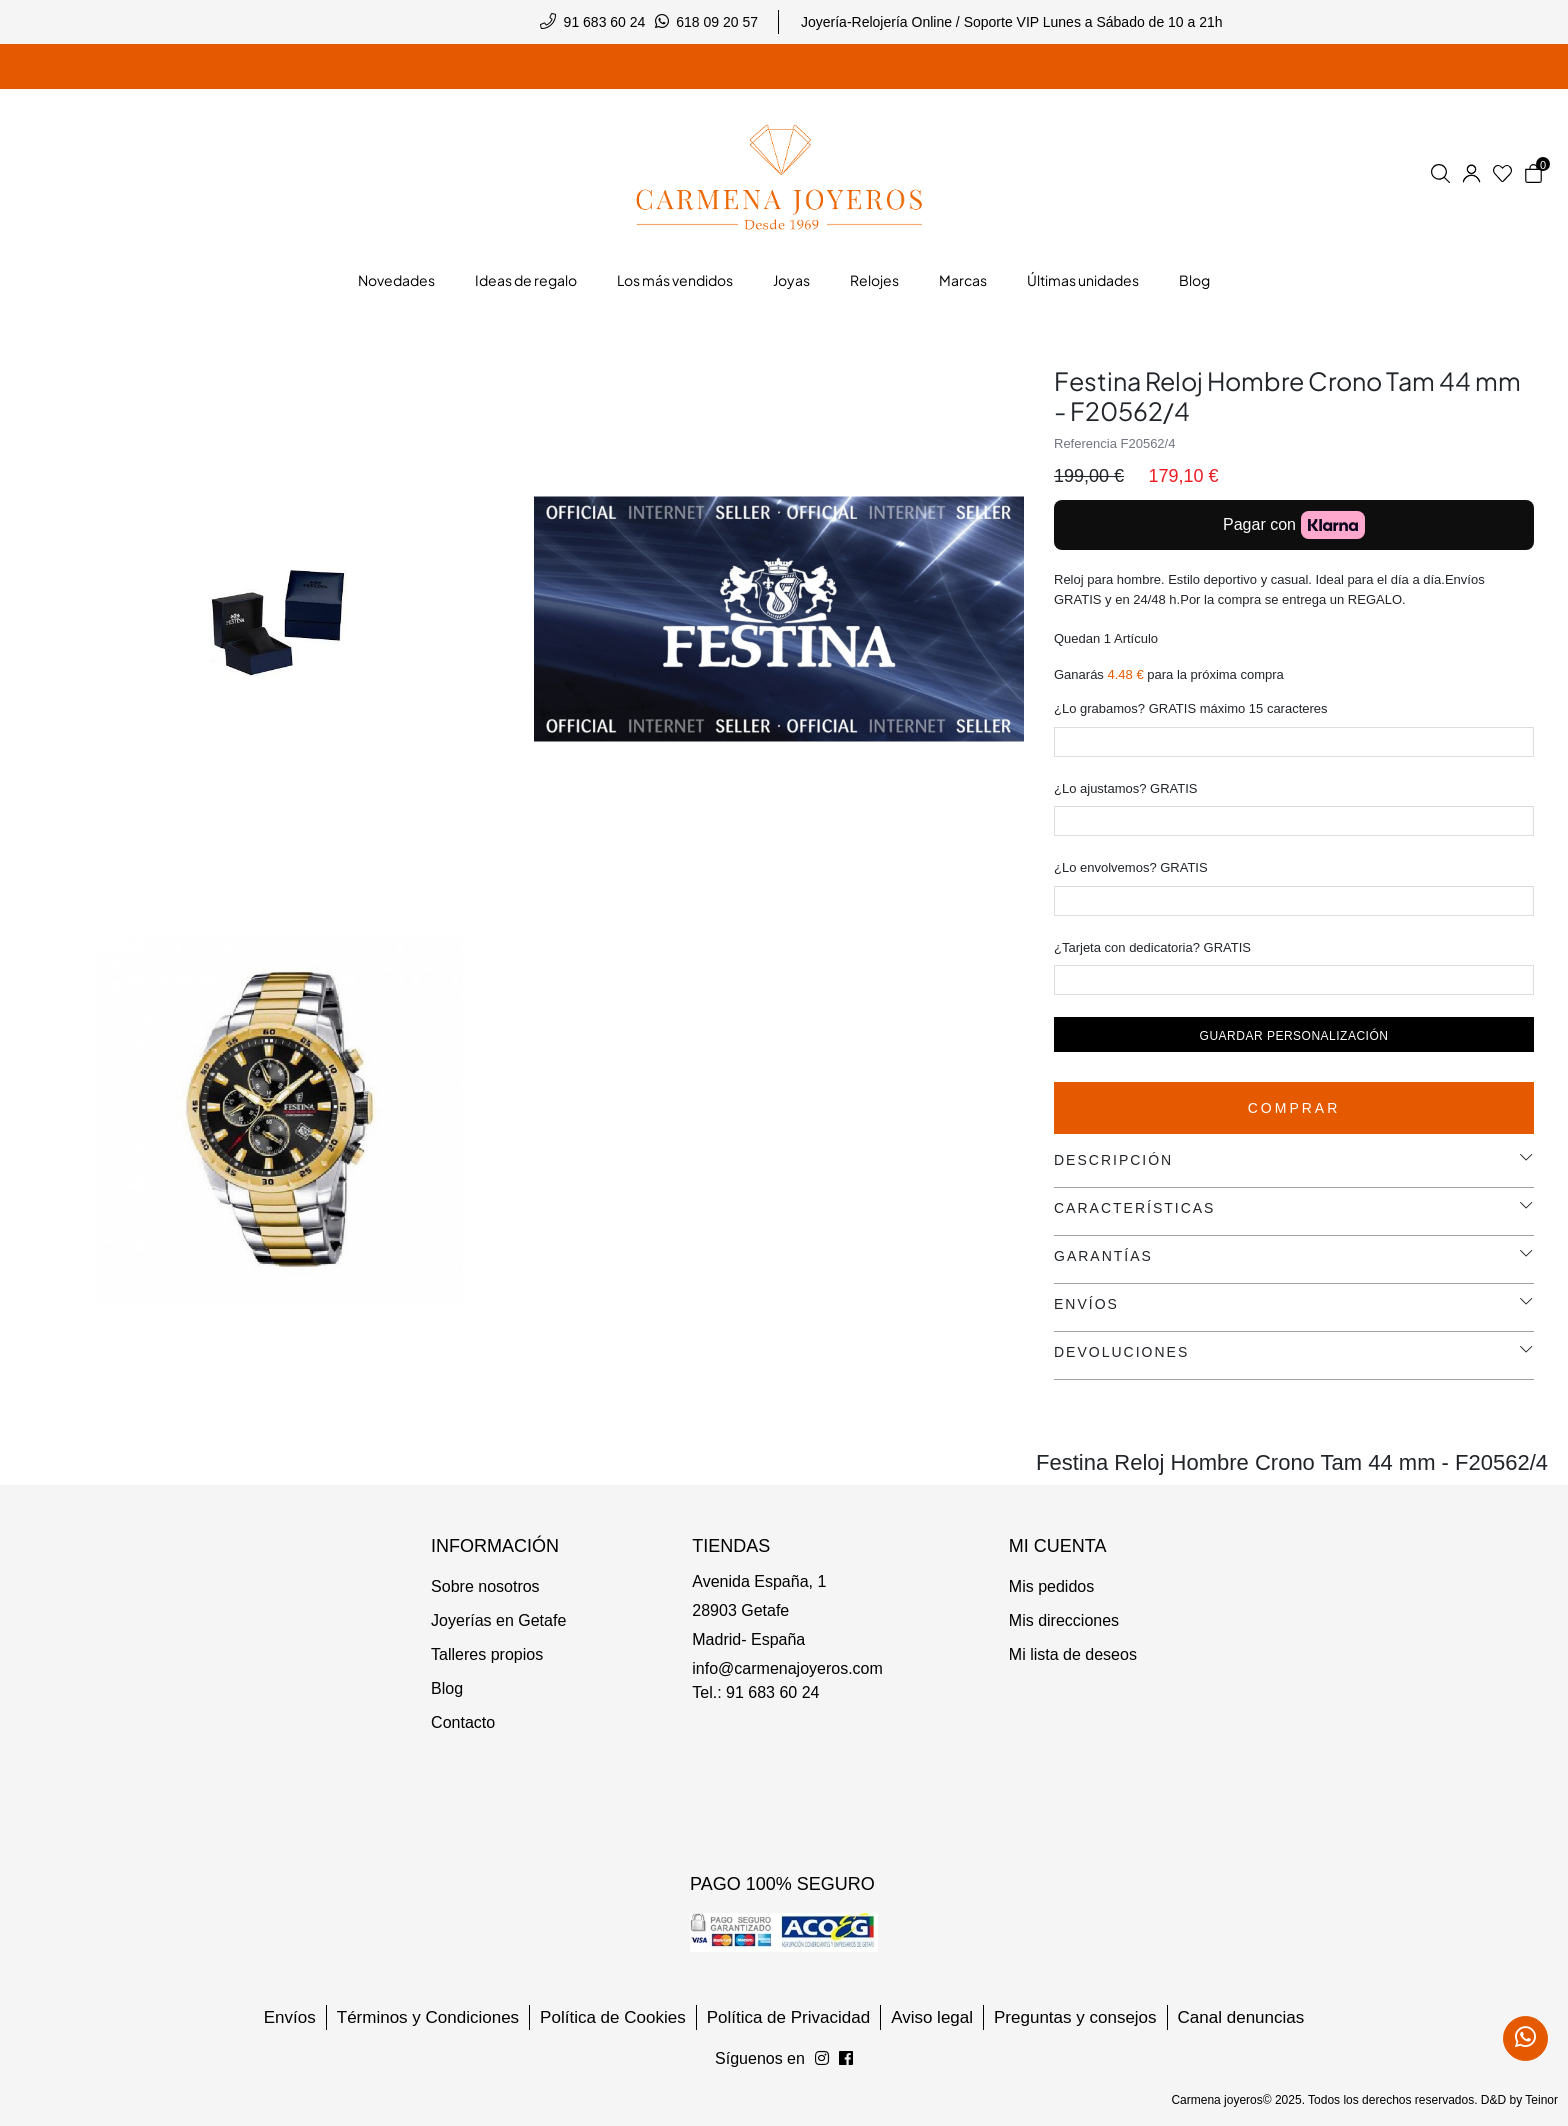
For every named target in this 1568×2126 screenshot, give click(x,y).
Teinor (1541, 2100)
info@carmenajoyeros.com (787, 1668)
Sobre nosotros (485, 1586)
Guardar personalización (1294, 1036)
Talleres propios (487, 1654)
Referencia (1085, 443)
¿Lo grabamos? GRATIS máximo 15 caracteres (1191, 708)
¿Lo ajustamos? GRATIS (1126, 788)
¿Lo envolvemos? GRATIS (1131, 867)
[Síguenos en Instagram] (846, 2059)
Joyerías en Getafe (498, 1620)
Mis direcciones (1064, 1620)
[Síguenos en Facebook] (822, 2059)
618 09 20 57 (717, 22)
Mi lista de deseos (1073, 1654)
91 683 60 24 (605, 22)
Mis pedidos (1051, 1586)
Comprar (1294, 1108)
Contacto (463, 1722)
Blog (447, 1688)
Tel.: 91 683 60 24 (755, 1692)
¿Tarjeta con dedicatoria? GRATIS (1152, 947)
